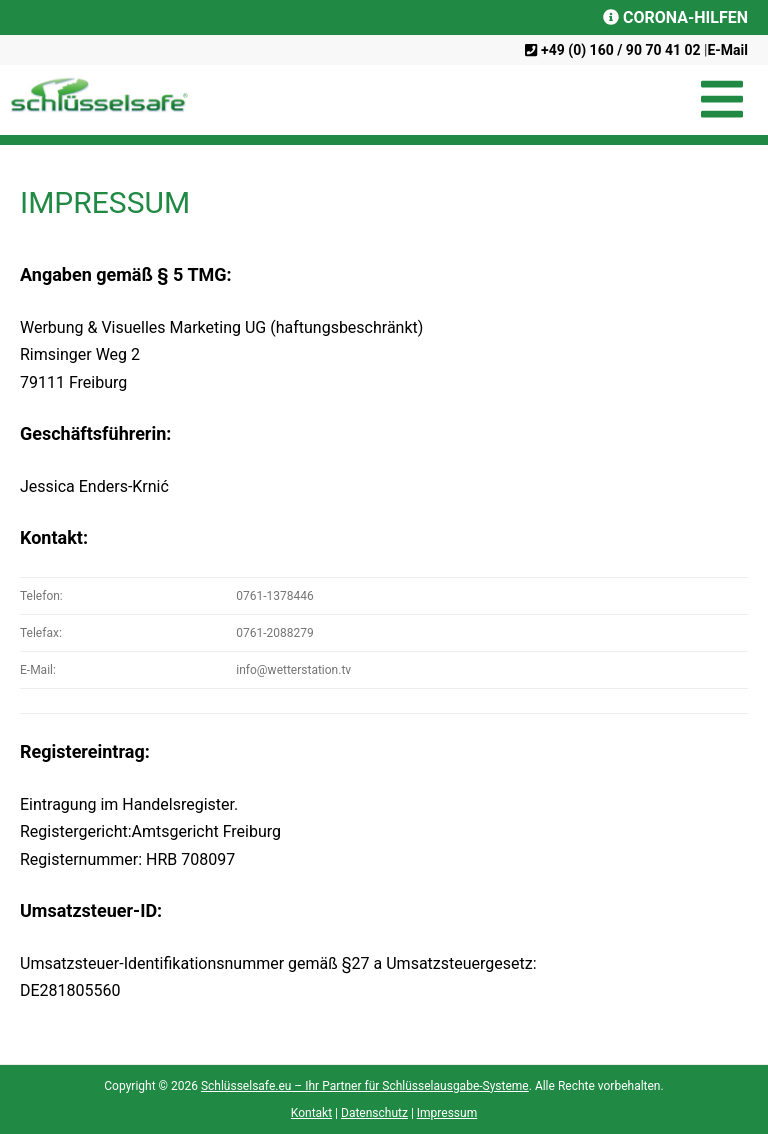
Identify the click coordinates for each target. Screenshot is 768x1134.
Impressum (447, 1113)
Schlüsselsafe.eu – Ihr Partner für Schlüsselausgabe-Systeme (365, 1086)
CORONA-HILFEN (675, 17)
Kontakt (311, 1113)
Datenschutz (374, 1113)
